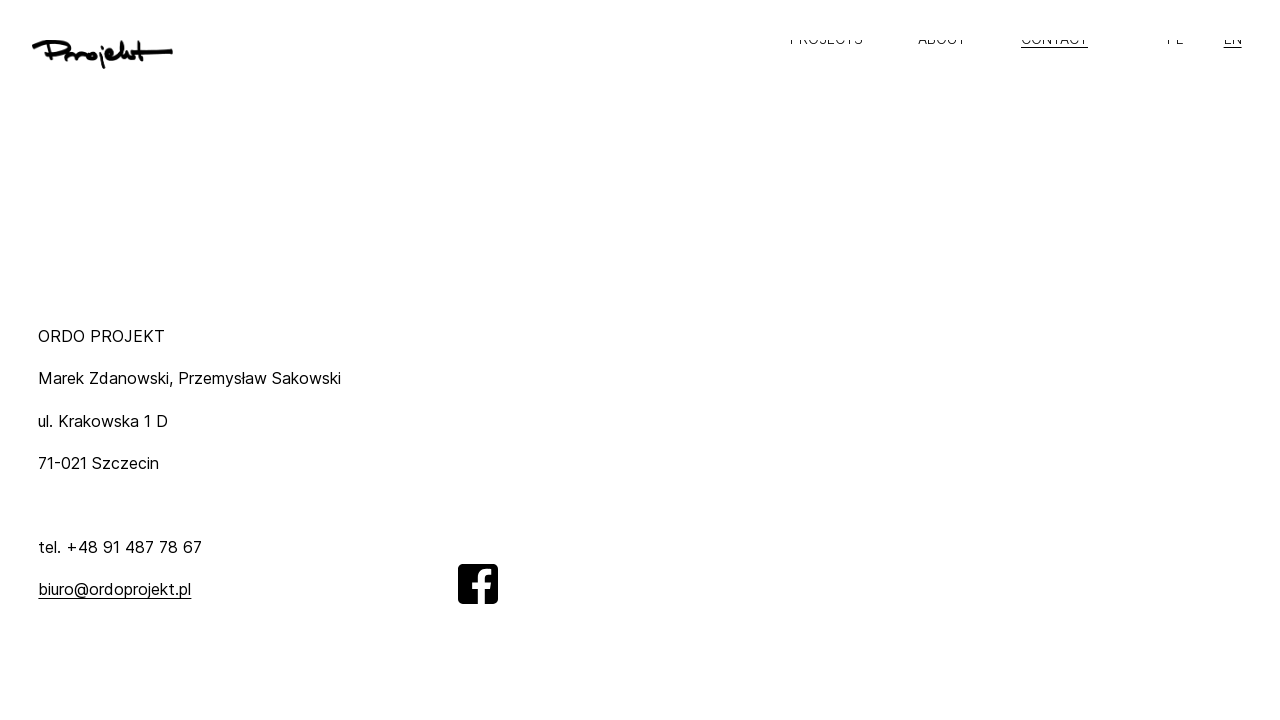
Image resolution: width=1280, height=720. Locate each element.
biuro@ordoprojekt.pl (114, 589)
